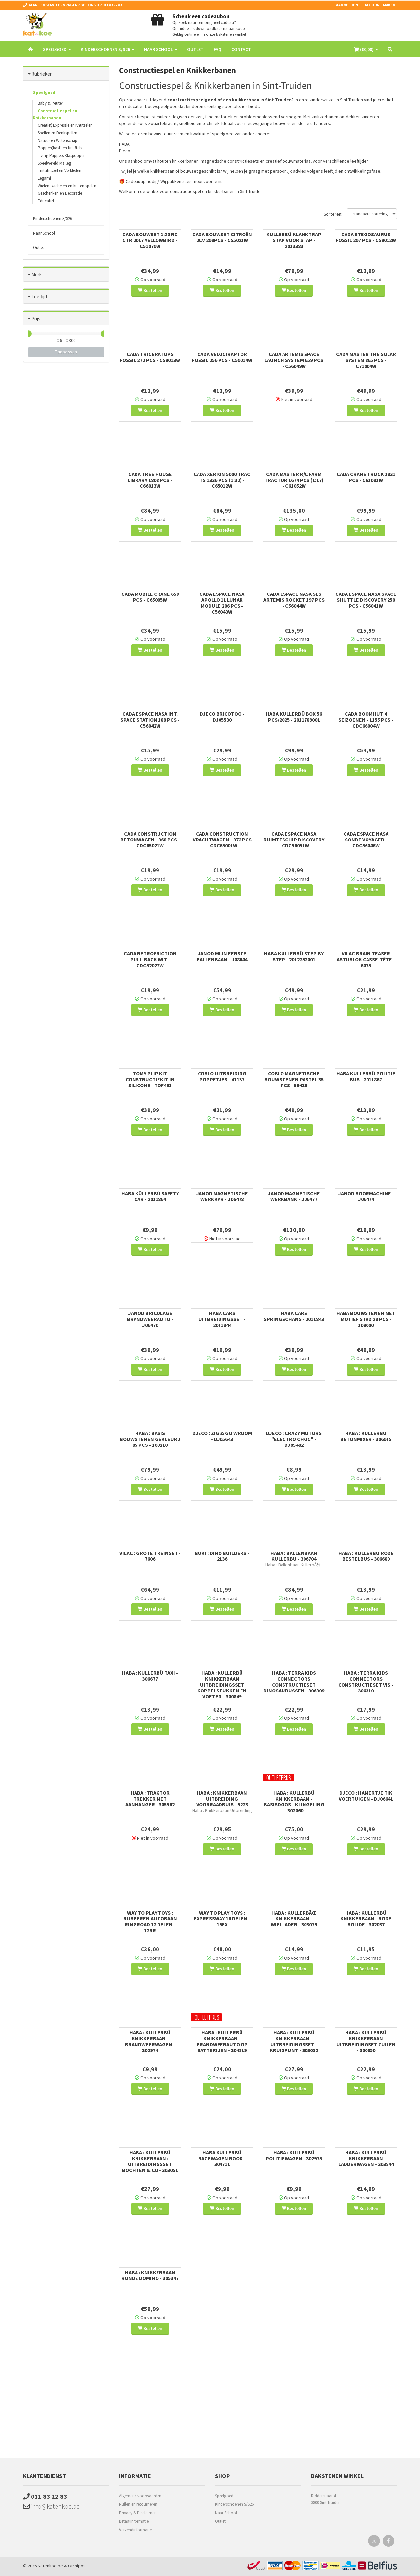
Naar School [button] (160, 49)
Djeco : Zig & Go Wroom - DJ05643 (222, 1436)
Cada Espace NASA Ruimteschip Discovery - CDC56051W (293, 839)
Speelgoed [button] (57, 49)
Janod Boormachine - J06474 (366, 1196)
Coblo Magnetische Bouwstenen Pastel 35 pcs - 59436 (294, 1079)
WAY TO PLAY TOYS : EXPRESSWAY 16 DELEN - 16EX (222, 1918)
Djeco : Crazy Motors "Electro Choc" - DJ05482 (294, 1439)
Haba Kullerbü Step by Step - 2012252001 (294, 956)
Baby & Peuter (50, 103)
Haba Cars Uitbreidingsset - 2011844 (222, 1319)
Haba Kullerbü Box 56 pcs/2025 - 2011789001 (294, 716)
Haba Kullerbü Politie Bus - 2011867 (365, 1076)
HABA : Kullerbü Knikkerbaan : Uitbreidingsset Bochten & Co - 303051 (150, 2161)
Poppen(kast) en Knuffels (60, 148)
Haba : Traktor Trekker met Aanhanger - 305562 (150, 1798)
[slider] (28, 333)
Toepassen (66, 352)
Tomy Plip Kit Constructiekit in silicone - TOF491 (150, 1079)
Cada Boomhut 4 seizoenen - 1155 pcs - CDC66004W (365, 719)
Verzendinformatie (135, 2530)
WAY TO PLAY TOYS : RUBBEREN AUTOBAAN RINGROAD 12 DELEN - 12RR (150, 1921)
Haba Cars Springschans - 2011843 (294, 1316)
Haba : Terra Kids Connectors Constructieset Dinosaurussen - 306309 (293, 1681)
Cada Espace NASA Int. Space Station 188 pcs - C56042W (149, 719)
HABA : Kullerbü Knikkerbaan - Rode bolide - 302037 (365, 1918)
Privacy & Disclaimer (137, 2513)
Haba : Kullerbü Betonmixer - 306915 (365, 1436)
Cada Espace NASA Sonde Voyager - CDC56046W (366, 839)
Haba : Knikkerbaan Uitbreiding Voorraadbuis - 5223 (222, 1798)
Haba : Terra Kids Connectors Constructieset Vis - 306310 (365, 1681)
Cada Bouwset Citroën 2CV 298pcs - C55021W (222, 237)
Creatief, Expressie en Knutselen (65, 125)
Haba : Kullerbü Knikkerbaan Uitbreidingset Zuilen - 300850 (366, 2041)
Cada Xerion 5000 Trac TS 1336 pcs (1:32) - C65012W (222, 480)
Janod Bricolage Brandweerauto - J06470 (150, 1319)
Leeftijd (39, 296)
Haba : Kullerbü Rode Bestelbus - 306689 (366, 1556)
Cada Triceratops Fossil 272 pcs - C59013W (150, 357)
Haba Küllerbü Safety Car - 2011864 (150, 1196)
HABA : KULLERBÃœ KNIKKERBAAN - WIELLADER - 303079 (294, 1918)
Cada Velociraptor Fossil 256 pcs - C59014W (222, 357)
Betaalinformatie (134, 2521)
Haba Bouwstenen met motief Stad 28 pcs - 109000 (365, 1319)
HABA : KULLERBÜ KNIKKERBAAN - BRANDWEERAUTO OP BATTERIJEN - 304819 (222, 2041)
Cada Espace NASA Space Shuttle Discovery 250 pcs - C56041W (365, 600)
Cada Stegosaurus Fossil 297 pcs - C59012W (366, 237)
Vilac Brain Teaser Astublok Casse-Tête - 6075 (366, 959)
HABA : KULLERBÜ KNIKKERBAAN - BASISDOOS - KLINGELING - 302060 (294, 1801)
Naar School (44, 233)
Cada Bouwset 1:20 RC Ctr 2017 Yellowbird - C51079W (150, 240)
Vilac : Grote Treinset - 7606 (150, 1556)
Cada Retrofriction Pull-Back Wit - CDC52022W (150, 959)
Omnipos (77, 2566)
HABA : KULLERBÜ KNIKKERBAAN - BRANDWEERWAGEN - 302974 (150, 2041)
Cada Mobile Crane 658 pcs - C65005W (150, 597)
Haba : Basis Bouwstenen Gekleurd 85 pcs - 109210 (150, 1439)
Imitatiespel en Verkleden (59, 170)
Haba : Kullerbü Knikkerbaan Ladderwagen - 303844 (366, 2158)
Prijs (36, 318)
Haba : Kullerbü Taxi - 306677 (150, 1675)
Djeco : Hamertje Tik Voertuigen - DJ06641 (366, 1795)
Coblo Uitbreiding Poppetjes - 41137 (222, 1076)
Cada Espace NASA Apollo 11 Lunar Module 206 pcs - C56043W (222, 603)
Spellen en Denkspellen (57, 133)
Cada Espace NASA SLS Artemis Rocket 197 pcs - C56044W (294, 600)
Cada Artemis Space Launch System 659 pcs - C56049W (293, 360)
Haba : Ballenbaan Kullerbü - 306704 (293, 1556)
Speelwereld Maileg (54, 163)
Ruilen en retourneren (138, 2504)
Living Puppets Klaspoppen (62, 155)
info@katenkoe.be (51, 2506)
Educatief (46, 201)
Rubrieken (42, 74)
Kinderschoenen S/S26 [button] (107, 49)
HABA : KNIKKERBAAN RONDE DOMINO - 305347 (149, 2275)
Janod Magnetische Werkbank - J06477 (294, 1196)
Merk (37, 274)
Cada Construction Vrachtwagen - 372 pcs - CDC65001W (222, 839)
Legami (44, 178)
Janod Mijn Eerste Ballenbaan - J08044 (222, 956)
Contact (241, 49)
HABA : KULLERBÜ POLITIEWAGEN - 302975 (294, 2155)
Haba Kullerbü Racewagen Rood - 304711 (222, 2158)
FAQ (217, 49)
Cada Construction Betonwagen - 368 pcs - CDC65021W (150, 839)
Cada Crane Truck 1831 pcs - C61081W (366, 477)
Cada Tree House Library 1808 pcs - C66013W (150, 480)
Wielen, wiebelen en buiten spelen (67, 186)
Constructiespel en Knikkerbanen (55, 114)
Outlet (195, 49)
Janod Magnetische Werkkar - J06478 (222, 1196)
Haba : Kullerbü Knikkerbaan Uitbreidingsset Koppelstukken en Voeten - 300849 (222, 1684)
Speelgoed (44, 92)
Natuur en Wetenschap (57, 140)
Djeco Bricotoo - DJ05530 (222, 716)
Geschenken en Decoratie (60, 193)
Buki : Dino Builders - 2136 (222, 1556)
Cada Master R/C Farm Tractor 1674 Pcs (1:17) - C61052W (294, 480)
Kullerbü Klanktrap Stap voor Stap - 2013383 (293, 240)
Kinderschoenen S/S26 (52, 218)
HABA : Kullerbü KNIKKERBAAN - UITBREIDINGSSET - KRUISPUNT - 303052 (294, 2041)
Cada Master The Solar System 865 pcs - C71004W (366, 360)
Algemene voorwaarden (140, 2495)
